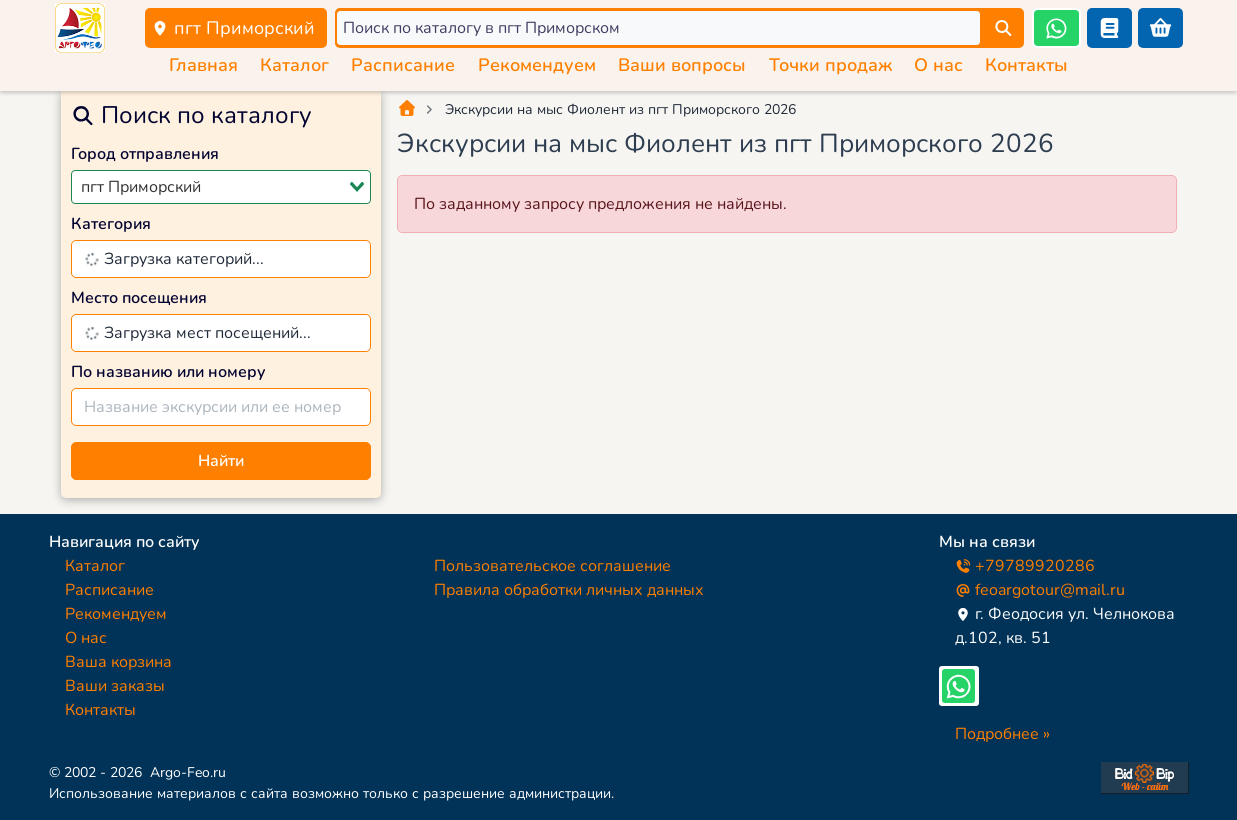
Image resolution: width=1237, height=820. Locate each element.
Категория (111, 224)
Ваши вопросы (682, 65)
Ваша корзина (118, 662)
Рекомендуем (537, 65)
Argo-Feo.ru (188, 772)
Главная (203, 65)
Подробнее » (1002, 734)
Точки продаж (830, 65)
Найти (221, 461)
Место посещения (139, 298)
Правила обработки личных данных (569, 590)
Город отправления (145, 154)
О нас (938, 65)
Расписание (403, 65)
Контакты (1026, 65)
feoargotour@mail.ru (1040, 590)
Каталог (294, 65)
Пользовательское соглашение (552, 566)
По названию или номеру (168, 372)
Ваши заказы (115, 686)
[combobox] (221, 187)
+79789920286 (1025, 566)
